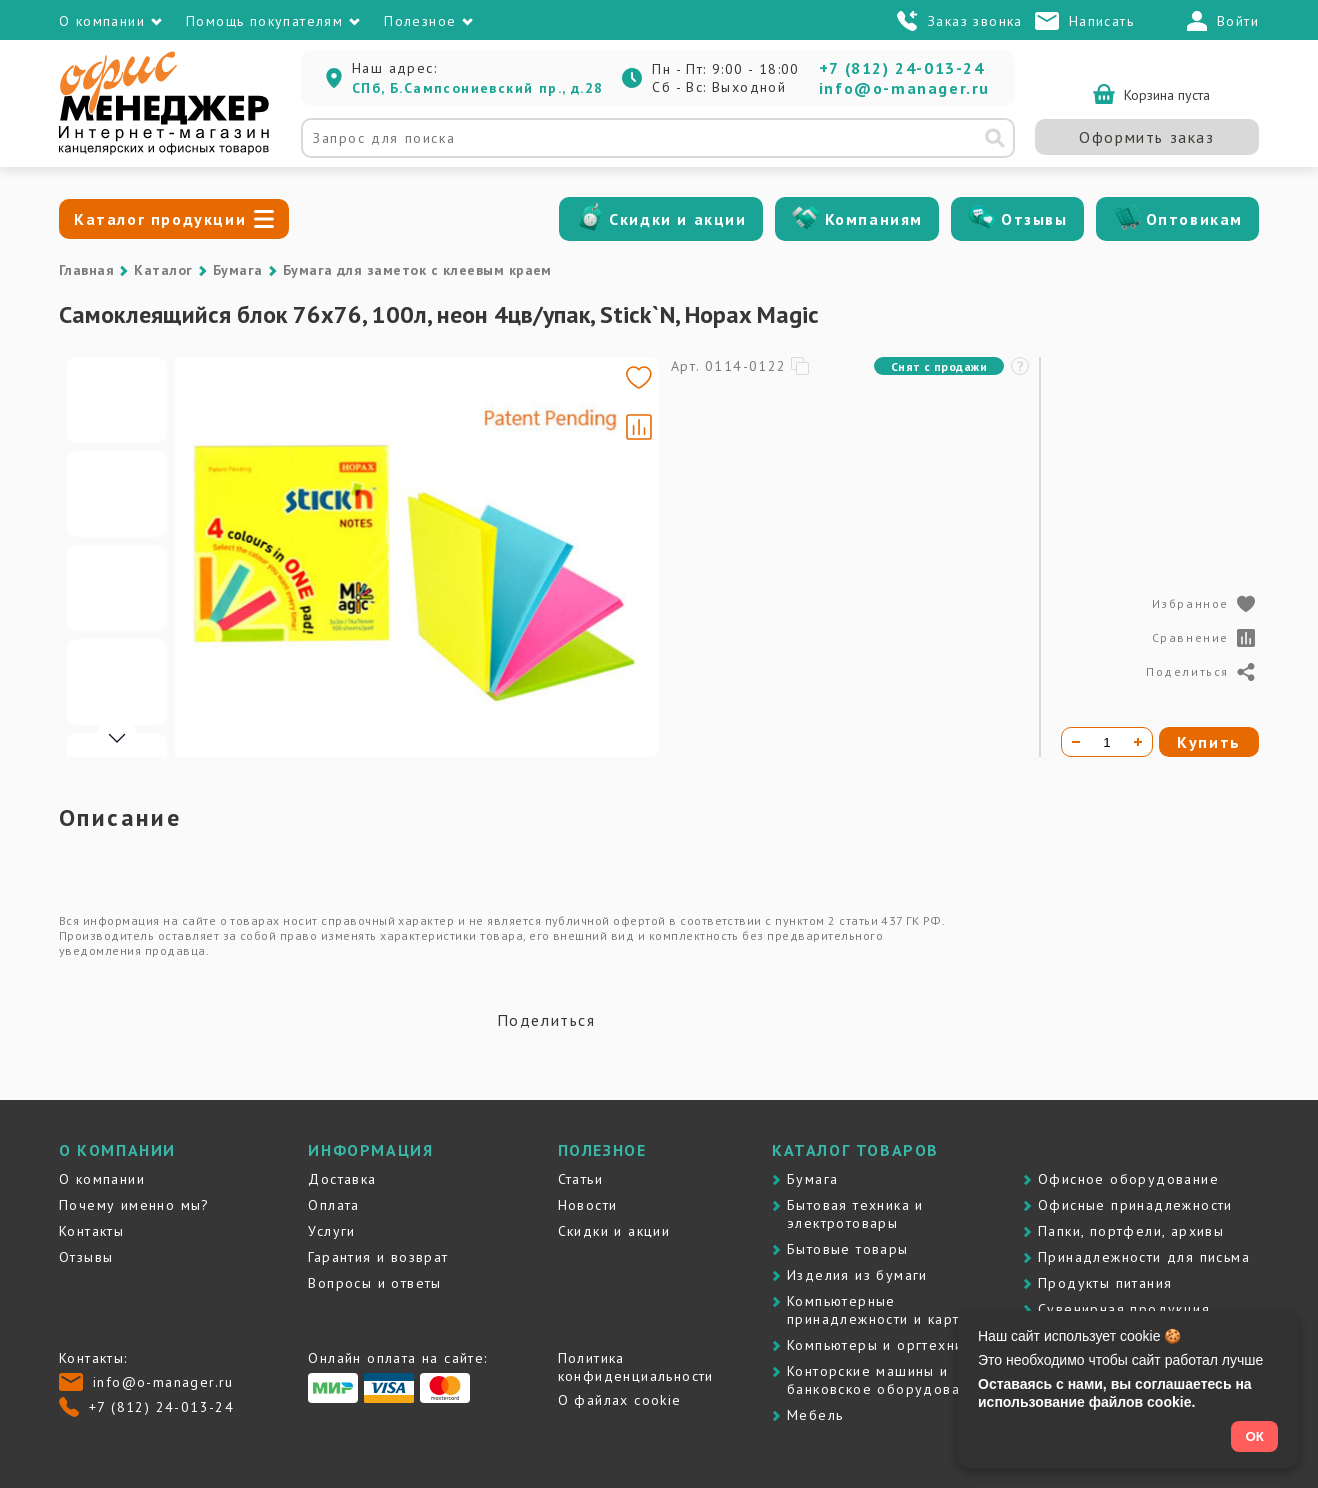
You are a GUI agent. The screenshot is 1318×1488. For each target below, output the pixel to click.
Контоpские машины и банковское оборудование (886, 1380)
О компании (102, 1179)
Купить (1209, 742)
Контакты (91, 1231)
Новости (588, 1205)
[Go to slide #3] (117, 588)
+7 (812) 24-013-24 (902, 68)
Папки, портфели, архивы (1131, 1231)
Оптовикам (1194, 219)
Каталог (163, 270)
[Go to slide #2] (117, 494)
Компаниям (874, 219)
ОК (1254, 1436)
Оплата (333, 1205)
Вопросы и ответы (374, 1283)
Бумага (238, 270)
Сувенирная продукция (1124, 1309)
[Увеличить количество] (1138, 742)
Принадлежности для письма (1144, 1257)
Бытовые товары (848, 1249)
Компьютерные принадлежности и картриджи (896, 1310)
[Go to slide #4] (117, 682)
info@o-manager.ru (904, 88)
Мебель (815, 1415)
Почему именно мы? (134, 1205)
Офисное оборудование (1128, 1179)
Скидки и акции (677, 219)
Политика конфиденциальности (636, 1367)
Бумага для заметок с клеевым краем (417, 270)
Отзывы (1034, 219)
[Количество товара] (1107, 742)
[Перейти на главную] (164, 150)
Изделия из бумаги (857, 1275)
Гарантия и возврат (378, 1257)
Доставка (342, 1179)
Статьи (580, 1179)
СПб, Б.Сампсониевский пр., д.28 (477, 88)
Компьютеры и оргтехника (883, 1345)
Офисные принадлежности (1135, 1205)
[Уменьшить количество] (1076, 742)
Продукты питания (1105, 1283)
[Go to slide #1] (117, 400)
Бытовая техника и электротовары (855, 1214)
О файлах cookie (620, 1400)
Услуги (331, 1231)
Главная (86, 270)
